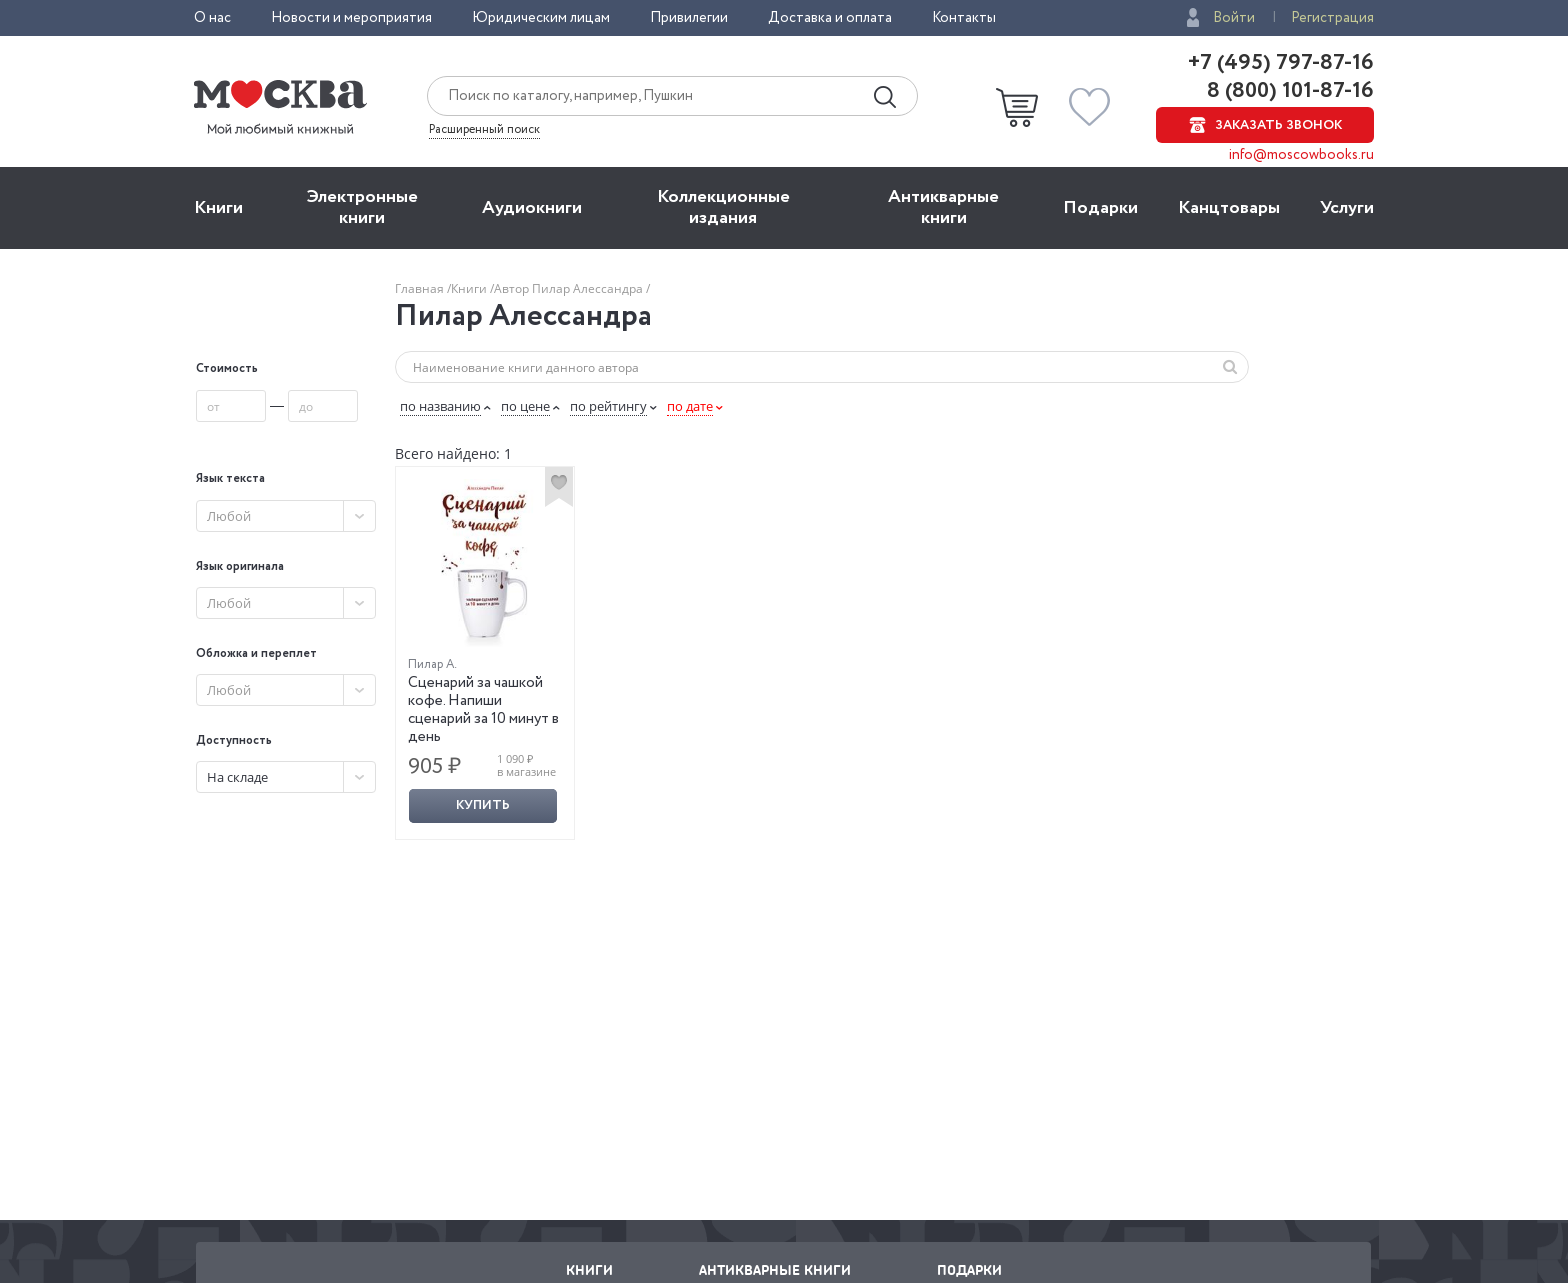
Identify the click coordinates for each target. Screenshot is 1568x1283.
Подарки (1100, 208)
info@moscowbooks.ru (1301, 155)
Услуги (1347, 208)
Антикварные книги (943, 207)
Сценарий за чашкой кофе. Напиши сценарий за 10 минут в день (483, 710)
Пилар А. (432, 664)
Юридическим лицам (541, 18)
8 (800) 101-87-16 (1288, 91)
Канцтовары (1229, 208)
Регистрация (1332, 18)
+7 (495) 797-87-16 (1281, 63)
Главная (421, 288)
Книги (218, 208)
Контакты (964, 18)
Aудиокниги (532, 208)
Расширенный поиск (484, 130)
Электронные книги (362, 207)
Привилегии (689, 18)
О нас (212, 18)
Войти (1234, 18)
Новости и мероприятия (351, 18)
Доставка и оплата (830, 18)
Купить (483, 805)
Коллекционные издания (723, 207)
